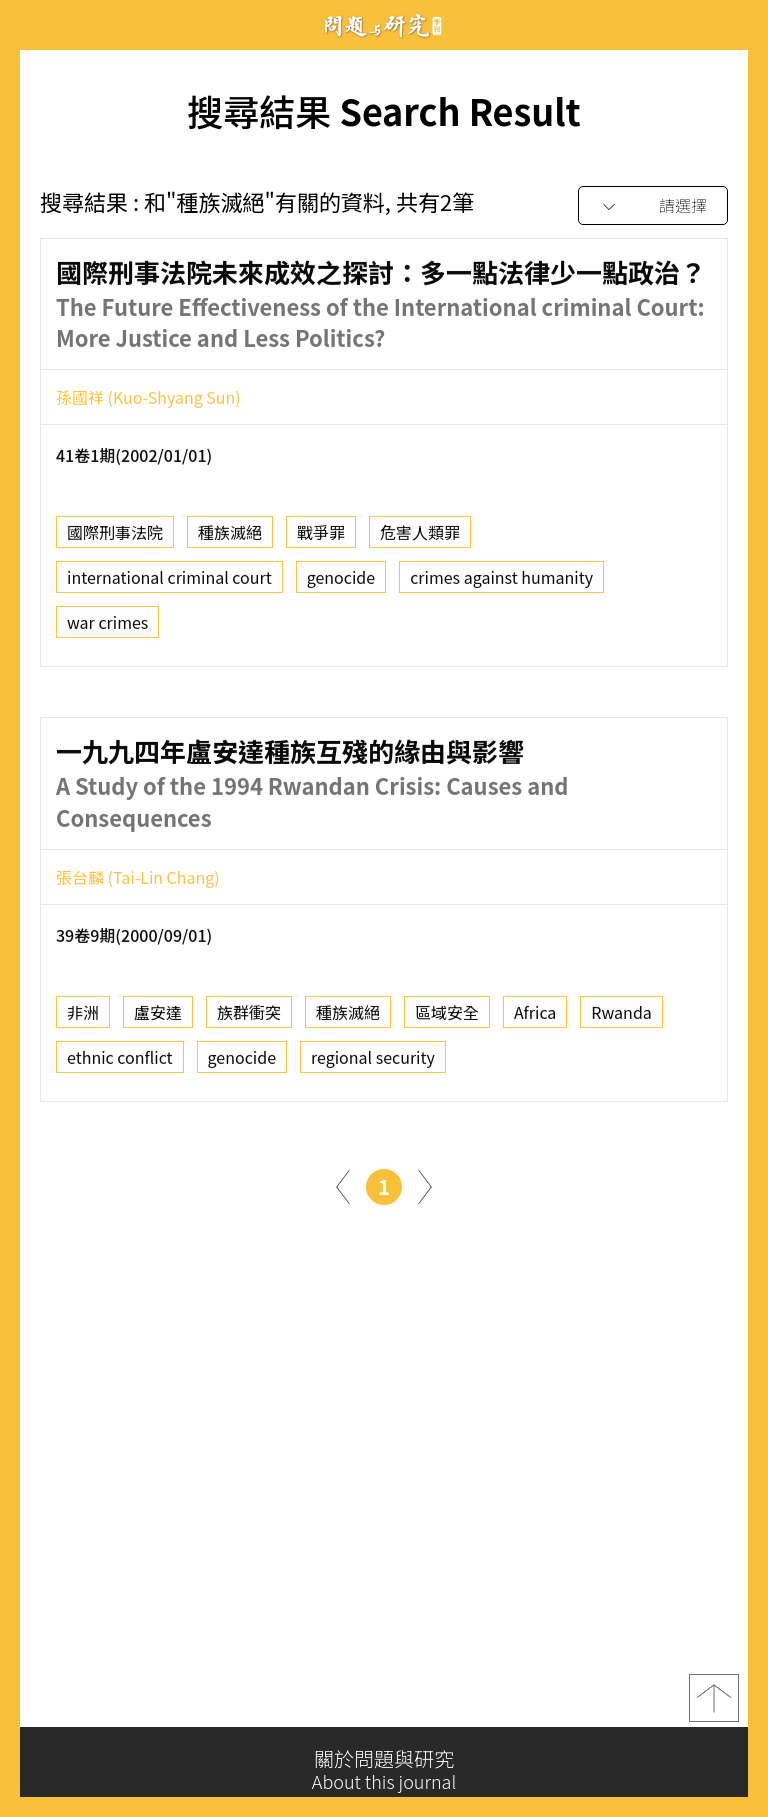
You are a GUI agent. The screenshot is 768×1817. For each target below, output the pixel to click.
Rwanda (621, 1019)
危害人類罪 (420, 539)
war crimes (107, 629)
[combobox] (653, 206)
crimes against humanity (501, 584)
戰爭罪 (321, 539)
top (714, 1705)
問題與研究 (384, 25)
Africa (535, 1019)
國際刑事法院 (115, 539)
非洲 (83, 1019)
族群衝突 (249, 1019)
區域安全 (447, 1019)
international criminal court (169, 584)
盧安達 (158, 1019)
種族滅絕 (230, 539)
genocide (341, 584)
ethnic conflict (120, 1064)
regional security (373, 1064)
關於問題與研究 (384, 1770)
